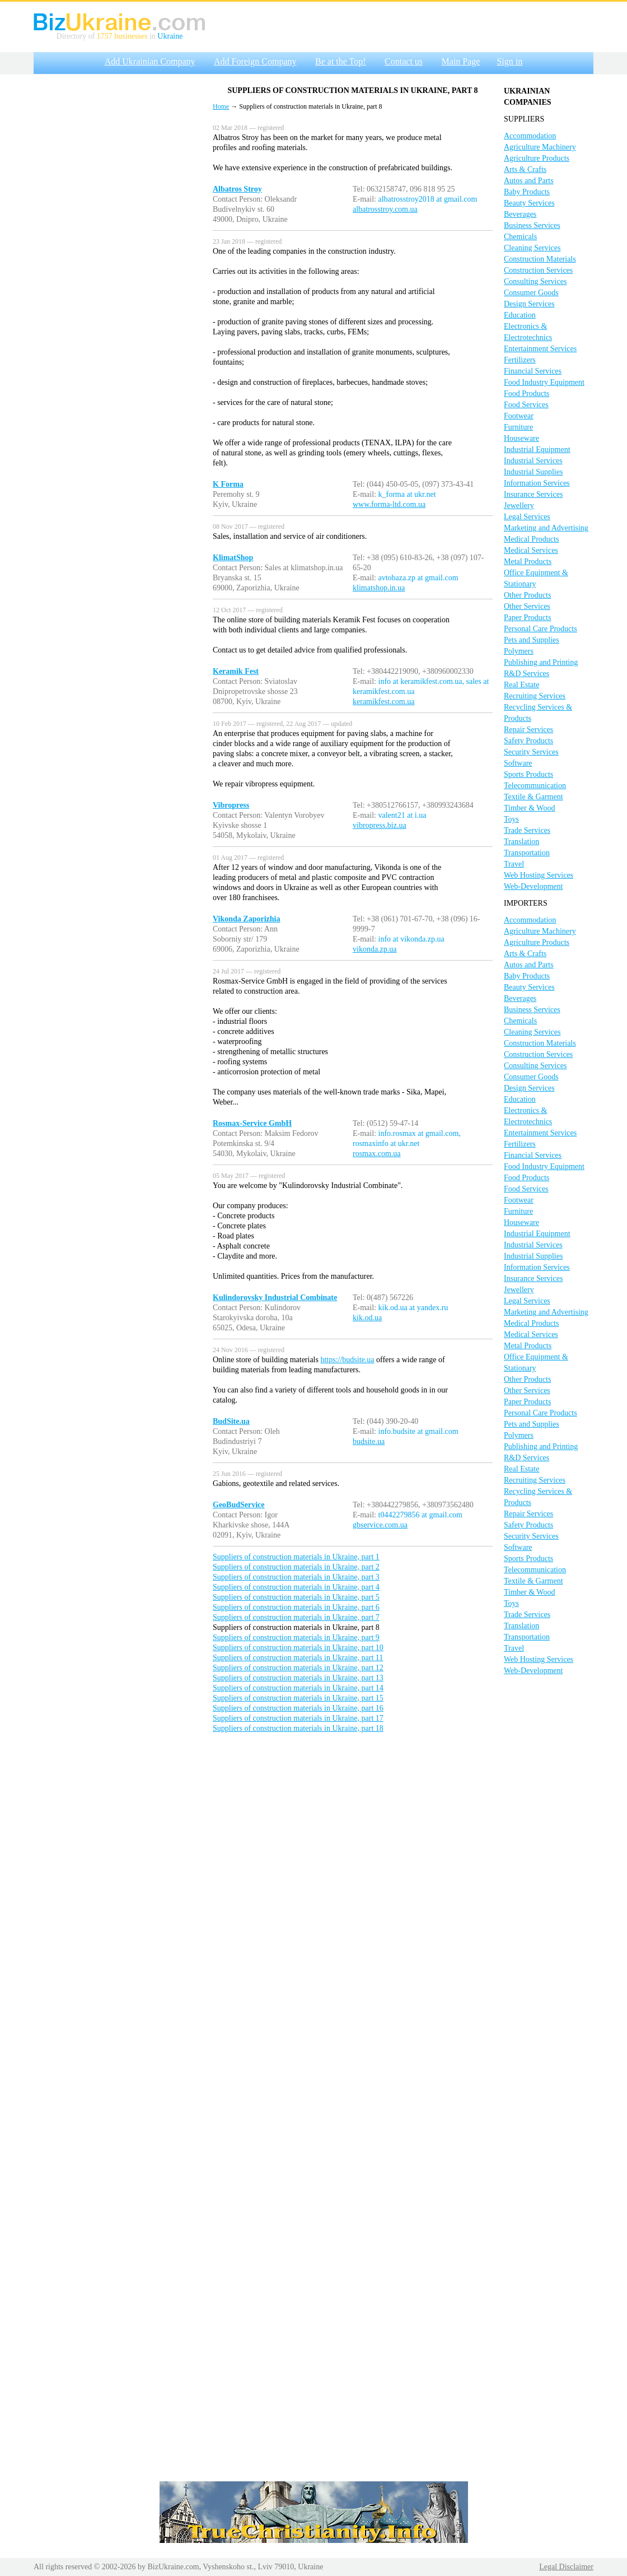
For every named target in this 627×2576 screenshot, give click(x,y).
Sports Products (528, 774)
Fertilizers (520, 360)
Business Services (532, 225)
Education (520, 315)
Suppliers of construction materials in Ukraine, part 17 (298, 1718)
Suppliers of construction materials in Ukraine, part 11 (298, 1657)
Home (221, 106)
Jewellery (519, 505)
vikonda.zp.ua (375, 949)
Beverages (520, 214)
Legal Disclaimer (566, 2567)
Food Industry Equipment (544, 382)
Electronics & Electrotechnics (528, 332)
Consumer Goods (531, 292)
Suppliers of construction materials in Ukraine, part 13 (298, 1678)
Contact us (404, 61)
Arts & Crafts (525, 169)
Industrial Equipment (537, 449)
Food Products (526, 393)
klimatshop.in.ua (379, 588)
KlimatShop (233, 557)
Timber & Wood (529, 808)
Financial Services (533, 371)
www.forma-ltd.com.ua (389, 504)
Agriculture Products (536, 158)
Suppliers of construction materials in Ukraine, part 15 (298, 1698)
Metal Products (527, 561)
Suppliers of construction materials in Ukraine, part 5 (296, 1597)
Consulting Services (535, 281)
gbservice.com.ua (380, 1525)
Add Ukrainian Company (150, 61)
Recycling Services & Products (538, 713)
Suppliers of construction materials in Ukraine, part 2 (296, 1567)
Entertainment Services (540, 348)
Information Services (537, 483)
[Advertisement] (118, 248)
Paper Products (527, 617)
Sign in (509, 61)
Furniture (518, 427)
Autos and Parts (529, 180)
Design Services (529, 304)
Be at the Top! (340, 61)
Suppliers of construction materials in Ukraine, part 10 (298, 1647)
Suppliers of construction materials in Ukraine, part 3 (296, 1577)
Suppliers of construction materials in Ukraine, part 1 (296, 1557)
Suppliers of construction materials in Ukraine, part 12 (298, 1668)
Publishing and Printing (541, 662)
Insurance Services (533, 494)
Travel (514, 864)
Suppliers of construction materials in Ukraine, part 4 (296, 1587)
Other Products (527, 595)
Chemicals (520, 236)
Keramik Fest (236, 671)
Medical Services (531, 550)
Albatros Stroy (237, 189)
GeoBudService (239, 1505)
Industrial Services (533, 460)
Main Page (461, 61)
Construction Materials (540, 259)
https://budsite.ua (347, 1359)
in (152, 36)
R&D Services (526, 673)
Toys (511, 819)
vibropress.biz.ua (379, 825)
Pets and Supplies (531, 640)
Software (518, 763)
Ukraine (170, 36)
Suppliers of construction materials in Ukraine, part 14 (298, 1688)
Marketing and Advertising (546, 528)
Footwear (519, 416)
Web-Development (533, 886)
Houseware (521, 438)
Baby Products (527, 192)
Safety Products (528, 741)
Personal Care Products (540, 629)
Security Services (531, 752)
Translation (521, 841)
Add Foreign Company (255, 61)
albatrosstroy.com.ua (385, 209)
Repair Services (528, 729)
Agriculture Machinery (540, 147)
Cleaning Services (532, 248)
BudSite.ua (231, 1421)
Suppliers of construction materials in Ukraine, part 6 (296, 1607)
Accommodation (530, 136)
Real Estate (521, 685)
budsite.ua (369, 1441)
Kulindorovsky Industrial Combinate (275, 1297)
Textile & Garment (533, 797)
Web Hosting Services (538, 875)
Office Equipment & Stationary (536, 578)
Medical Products (531, 539)
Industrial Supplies (533, 472)
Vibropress (231, 805)
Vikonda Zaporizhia (246, 919)
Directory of (77, 36)
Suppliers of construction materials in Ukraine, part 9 (296, 1637)
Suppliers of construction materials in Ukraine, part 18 (298, 1728)
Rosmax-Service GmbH (252, 1123)
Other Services (527, 606)
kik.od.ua (367, 1317)
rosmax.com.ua (377, 1153)
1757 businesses (122, 36)
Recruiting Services (534, 696)
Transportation (527, 853)
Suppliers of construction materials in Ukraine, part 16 (298, 1708)
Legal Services (527, 517)
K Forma (228, 484)
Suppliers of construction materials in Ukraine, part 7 (296, 1617)
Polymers (519, 651)
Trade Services (527, 830)
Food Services (526, 404)
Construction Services (538, 270)
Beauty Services (529, 203)
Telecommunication (535, 785)
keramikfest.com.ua (383, 701)
